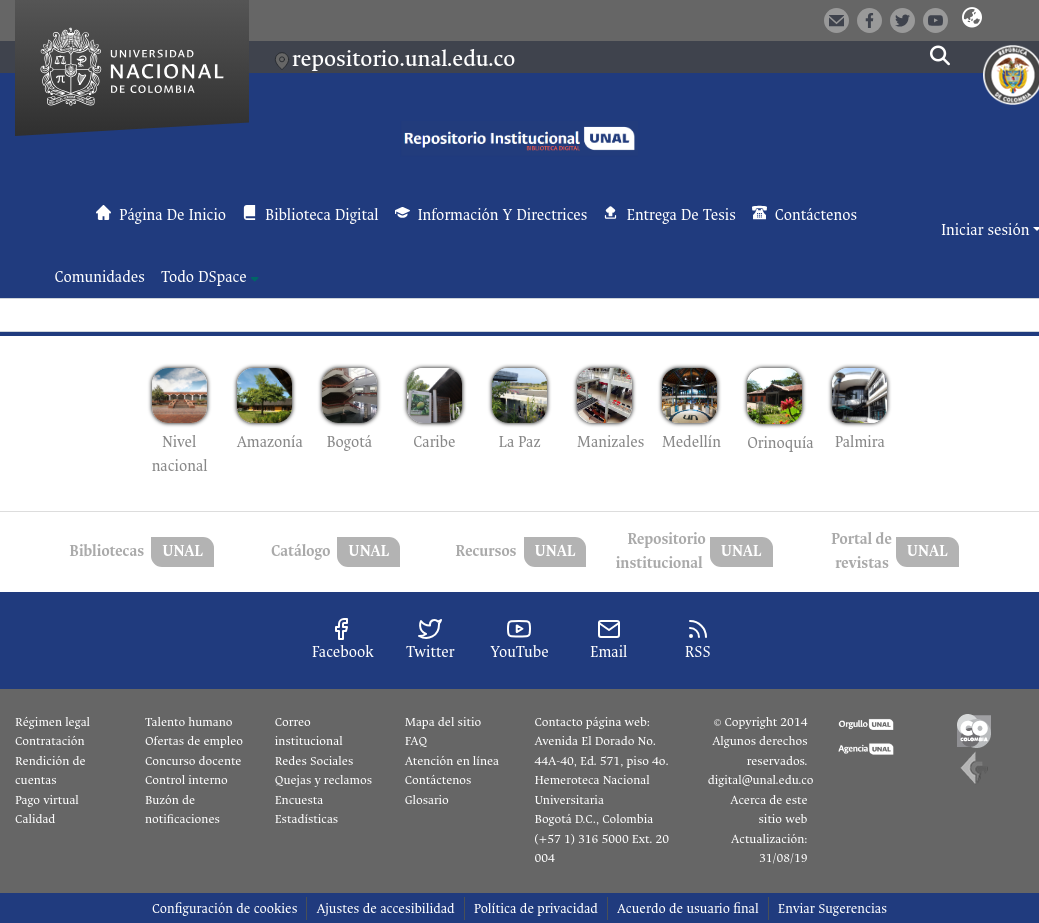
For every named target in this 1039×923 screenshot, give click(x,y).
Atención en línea (452, 761)
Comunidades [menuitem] (100, 277)
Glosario (427, 800)
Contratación (50, 741)
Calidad (35, 819)
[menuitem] (210, 278)
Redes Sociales (314, 761)
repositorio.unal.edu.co (403, 59)
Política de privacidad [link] (536, 908)
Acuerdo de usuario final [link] (688, 908)
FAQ (416, 741)
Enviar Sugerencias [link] (832, 908)
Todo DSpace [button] (204, 277)
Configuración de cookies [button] (224, 908)
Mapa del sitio (443, 722)
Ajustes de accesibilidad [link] (385, 908)
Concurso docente (193, 761)
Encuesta (299, 800)
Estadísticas (306, 819)
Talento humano (189, 722)
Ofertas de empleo (194, 741)
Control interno (186, 780)
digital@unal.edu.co (761, 780)
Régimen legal (52, 722)
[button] (971, 19)
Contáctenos (438, 780)
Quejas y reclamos (323, 780)
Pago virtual (47, 800)
